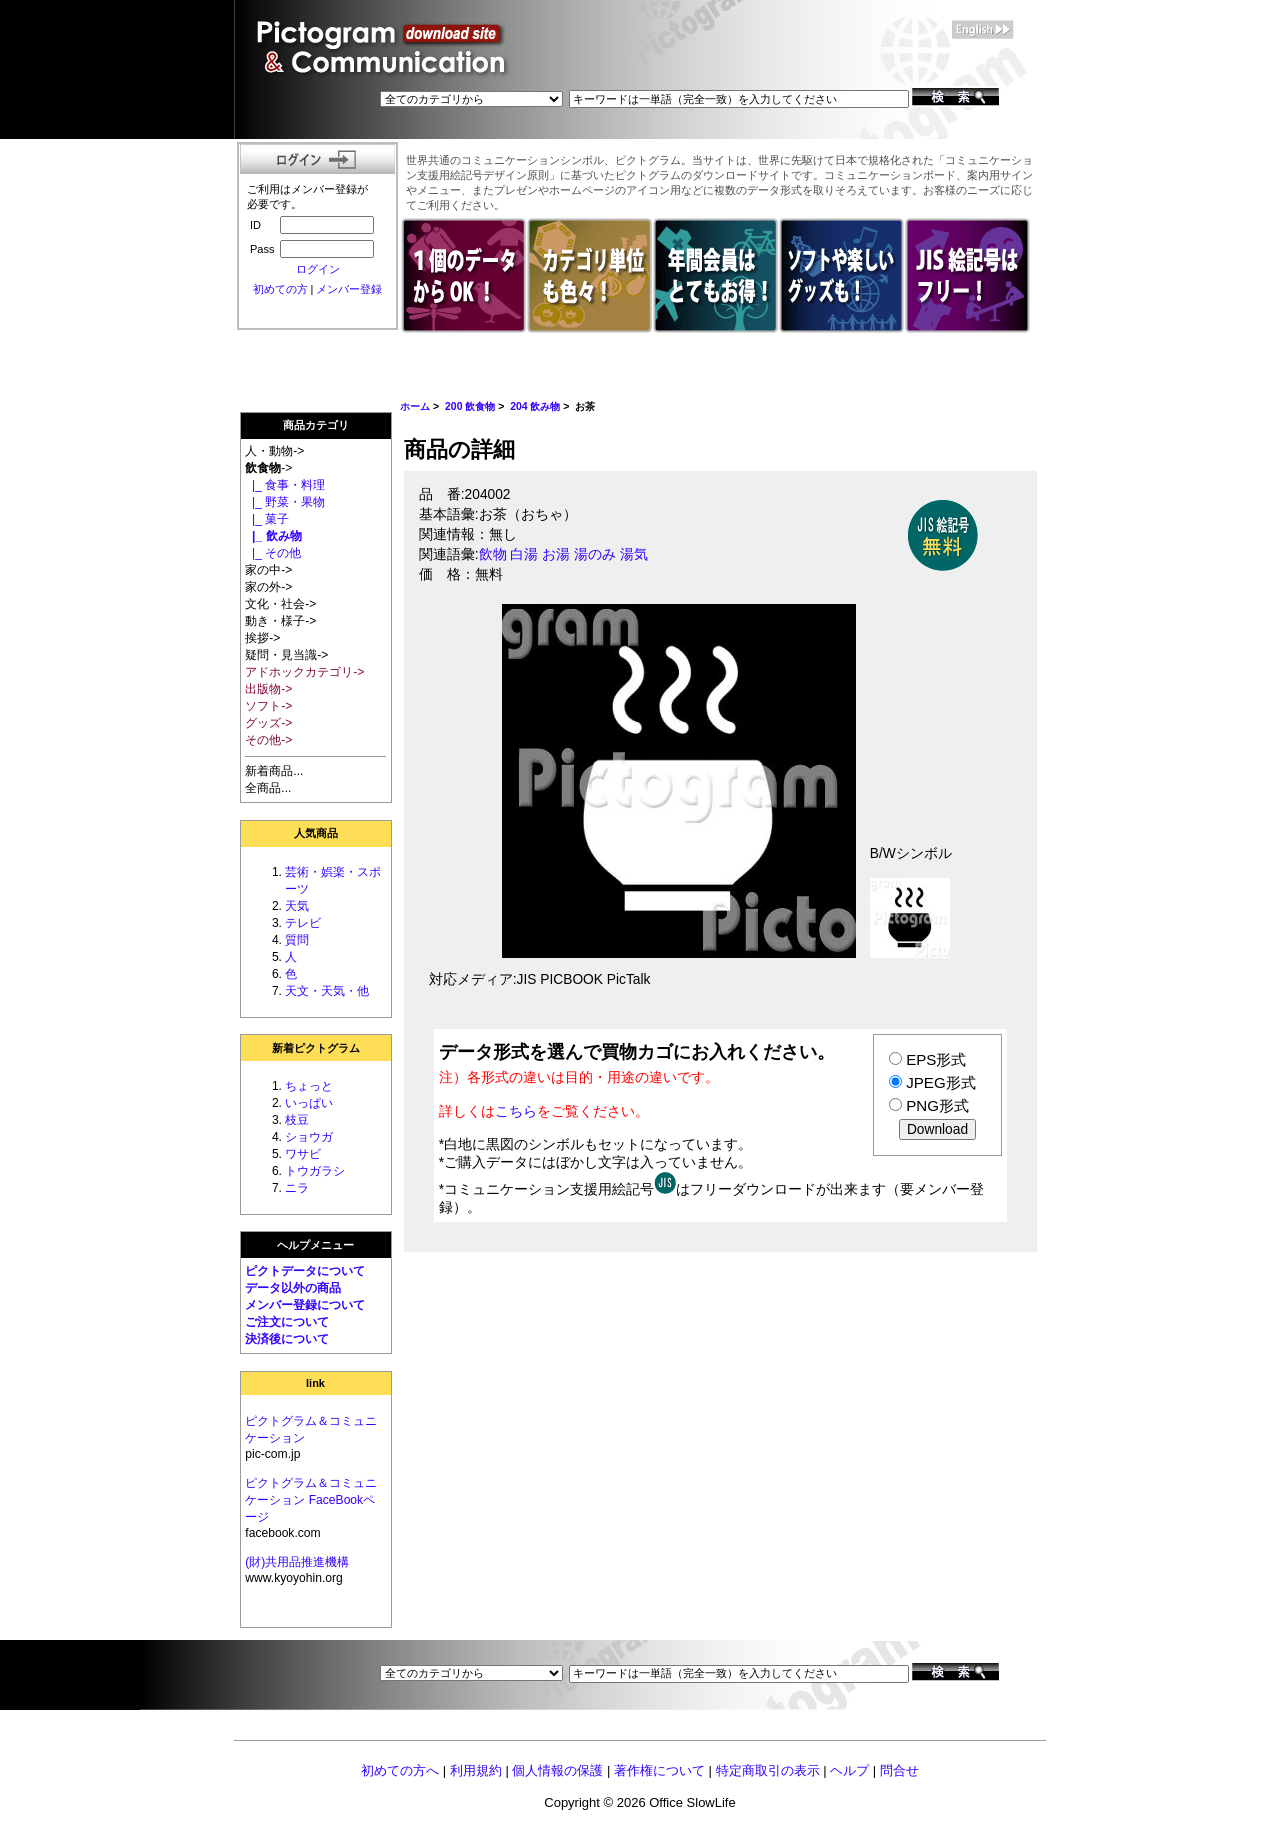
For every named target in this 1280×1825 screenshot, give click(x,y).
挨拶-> (262, 638)
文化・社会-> (280, 604)
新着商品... (274, 771)
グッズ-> (268, 723)
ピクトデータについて (305, 1271)
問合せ (899, 1770)
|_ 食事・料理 (285, 485)
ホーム (415, 406)
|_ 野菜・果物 (285, 502)
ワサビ (303, 1154)
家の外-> (268, 587)
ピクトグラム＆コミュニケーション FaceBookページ (311, 1500)
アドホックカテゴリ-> (304, 672)
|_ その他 (273, 553)
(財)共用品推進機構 (297, 1562)
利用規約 (476, 1770)
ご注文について (287, 1322)
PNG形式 (937, 1105)
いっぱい (309, 1103)
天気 (297, 906)
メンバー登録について (305, 1305)
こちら (516, 1111)
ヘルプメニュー (315, 1245)
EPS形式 (936, 1059)
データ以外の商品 (293, 1288)
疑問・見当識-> (286, 655)
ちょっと (309, 1086)
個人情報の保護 (557, 1770)
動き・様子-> (280, 621)
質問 (297, 940)
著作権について (659, 1770)
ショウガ (309, 1137)
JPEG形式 (940, 1082)
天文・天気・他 (327, 991)
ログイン (318, 269)
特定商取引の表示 (768, 1770)
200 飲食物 (470, 406)
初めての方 (280, 289)
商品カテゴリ (316, 425)
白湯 (524, 554)
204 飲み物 (535, 406)
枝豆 (297, 1120)
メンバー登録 (349, 289)
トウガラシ (315, 1171)
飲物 (493, 554)
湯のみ (595, 554)
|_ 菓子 (267, 519)
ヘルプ (849, 1770)
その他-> (268, 740)
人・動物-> (274, 451)
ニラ (297, 1188)
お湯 (556, 554)
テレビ (303, 923)
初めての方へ (400, 1770)
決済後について (287, 1339)
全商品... (268, 788)
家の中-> (268, 570)
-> (268, 468)
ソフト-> (268, 706)
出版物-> (268, 689)
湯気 (634, 554)
